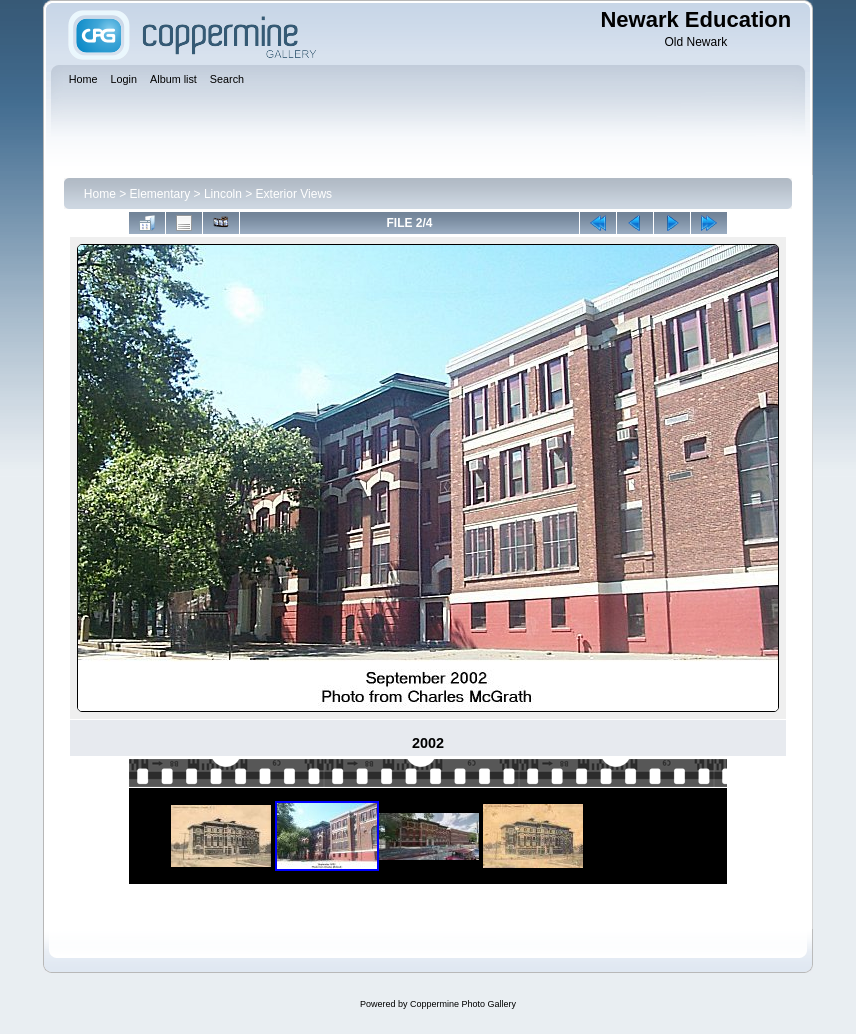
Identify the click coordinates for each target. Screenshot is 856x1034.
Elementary (160, 194)
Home (100, 194)
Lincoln (223, 194)
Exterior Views (294, 194)
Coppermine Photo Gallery (463, 1004)
